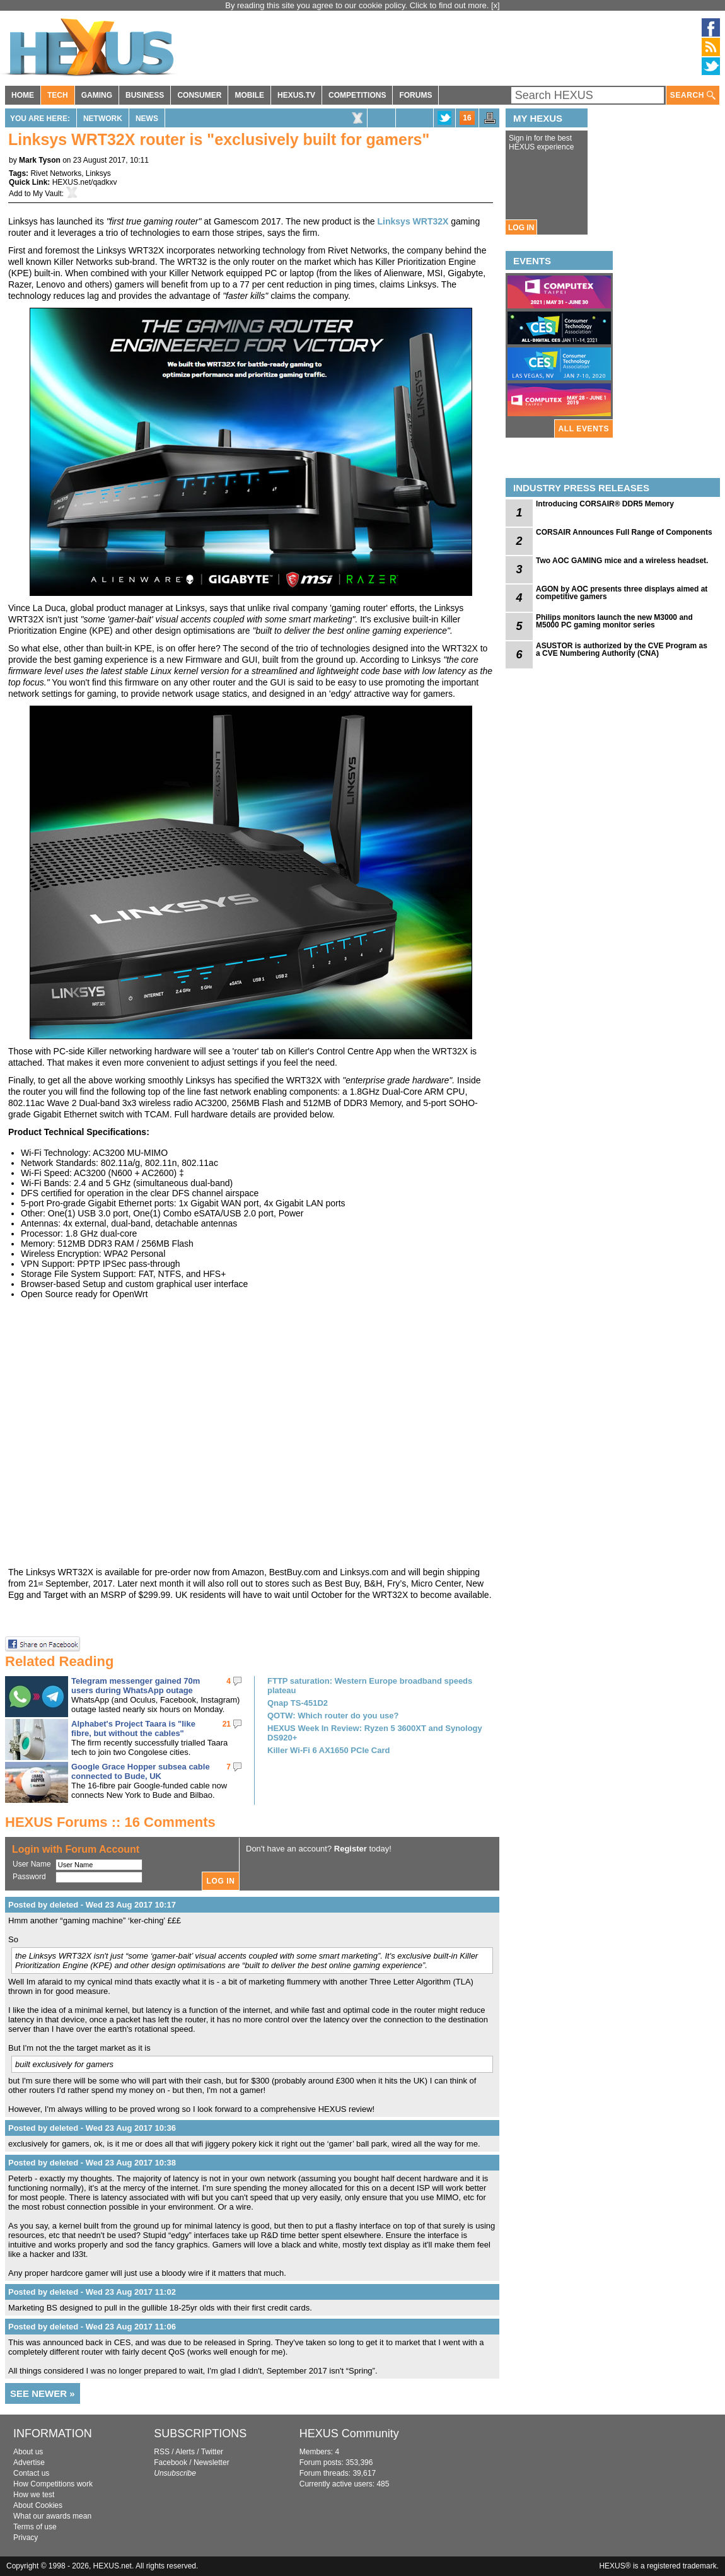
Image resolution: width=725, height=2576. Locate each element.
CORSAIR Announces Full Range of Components (624, 532)
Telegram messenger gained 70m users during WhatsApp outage (135, 1685)
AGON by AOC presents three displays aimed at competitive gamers (621, 592)
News (147, 118)
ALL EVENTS (584, 428)
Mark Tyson (40, 160)
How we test (33, 2494)
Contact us (31, 2473)
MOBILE (249, 95)
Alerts (185, 2451)
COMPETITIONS (357, 95)
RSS (162, 2451)
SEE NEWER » (42, 2393)
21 (227, 1724)
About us (28, 2451)
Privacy (25, 2537)
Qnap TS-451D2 (297, 1703)
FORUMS (415, 95)
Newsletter (211, 2462)
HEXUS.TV (296, 95)
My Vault (47, 193)
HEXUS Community (349, 2433)
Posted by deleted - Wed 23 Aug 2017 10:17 (92, 1904)
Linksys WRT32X (413, 221)
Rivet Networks (55, 173)
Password (29, 1876)
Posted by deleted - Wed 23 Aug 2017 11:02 (92, 2292)
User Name (32, 1864)
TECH (57, 95)
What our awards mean (52, 2516)
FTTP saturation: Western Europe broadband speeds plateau (369, 1685)
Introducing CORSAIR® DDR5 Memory (605, 504)
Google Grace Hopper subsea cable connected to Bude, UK (140, 1771)
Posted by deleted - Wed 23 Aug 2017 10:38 (92, 2162)
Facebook (170, 2462)
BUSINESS (144, 95)
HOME (22, 95)
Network (102, 118)
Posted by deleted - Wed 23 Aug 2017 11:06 (92, 2326)
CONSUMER (199, 95)
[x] (495, 5)
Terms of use (35, 2526)
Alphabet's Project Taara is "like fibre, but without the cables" (133, 1728)
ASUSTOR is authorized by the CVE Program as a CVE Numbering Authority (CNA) (621, 649)
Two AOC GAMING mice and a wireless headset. (622, 560)
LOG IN (521, 227)
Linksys (98, 173)
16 (467, 118)
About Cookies (37, 2505)
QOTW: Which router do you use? (332, 1715)
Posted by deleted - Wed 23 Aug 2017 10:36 (92, 2128)
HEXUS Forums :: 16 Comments (110, 1822)
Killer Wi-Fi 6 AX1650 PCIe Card (328, 1750)
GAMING (96, 95)
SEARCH (693, 95)
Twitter (212, 2451)
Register (350, 1848)
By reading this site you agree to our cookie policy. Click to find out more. (358, 5)
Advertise (29, 2462)
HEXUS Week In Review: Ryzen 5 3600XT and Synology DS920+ (374, 1732)
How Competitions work (53, 2484)
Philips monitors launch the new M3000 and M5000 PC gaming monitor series (614, 621)
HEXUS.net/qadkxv (84, 182)
